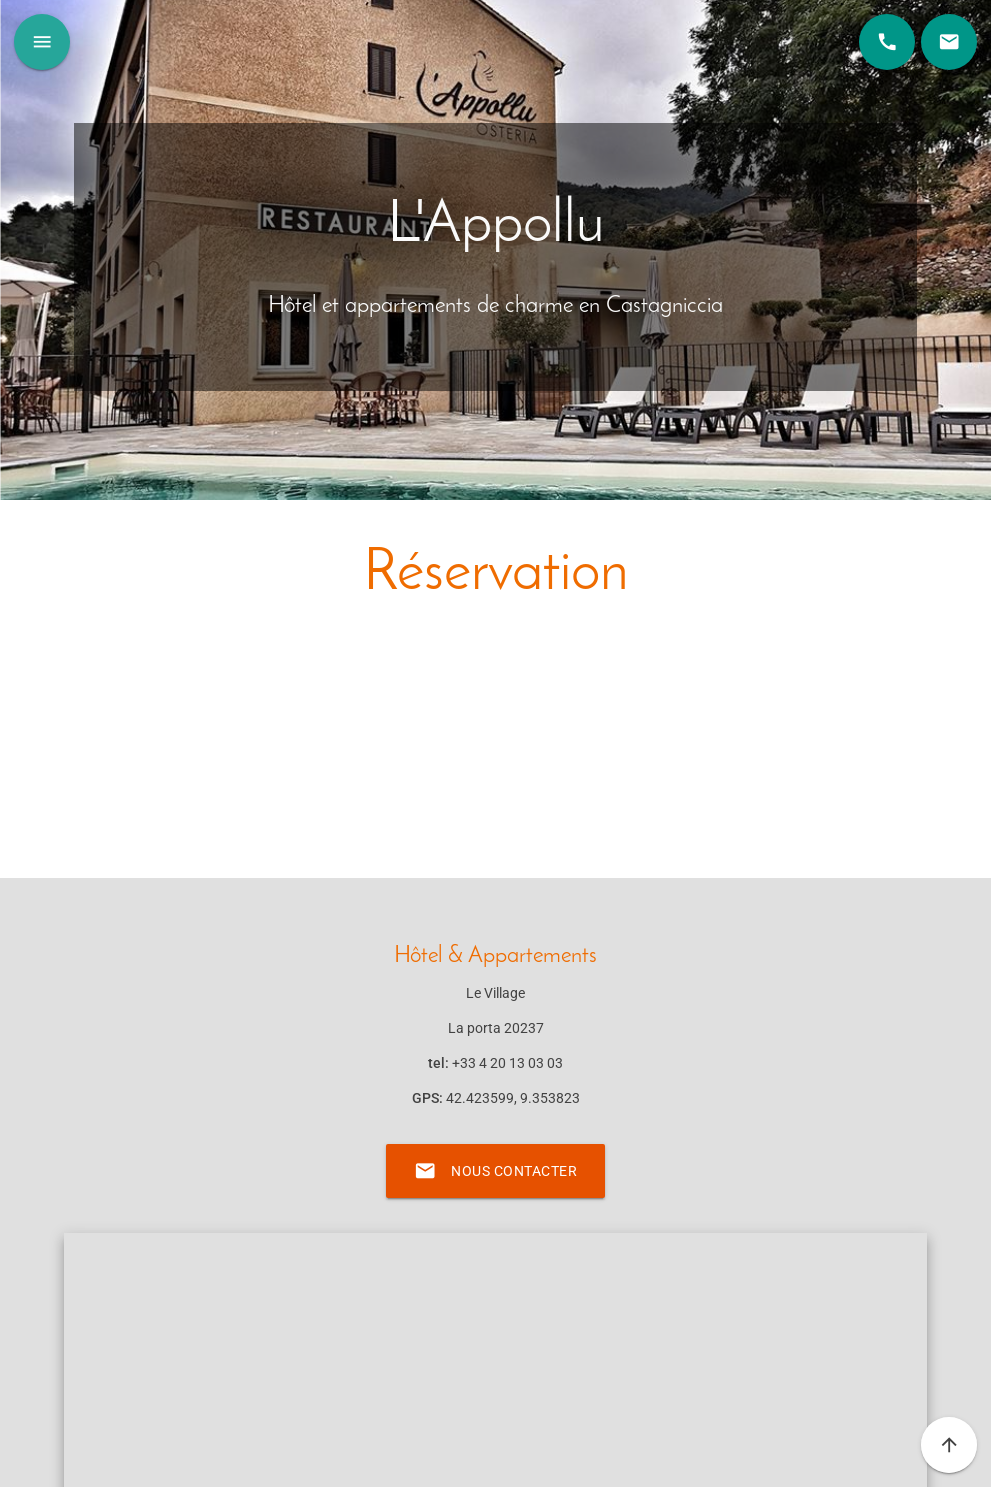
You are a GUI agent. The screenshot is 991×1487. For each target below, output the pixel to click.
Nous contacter (495, 1171)
